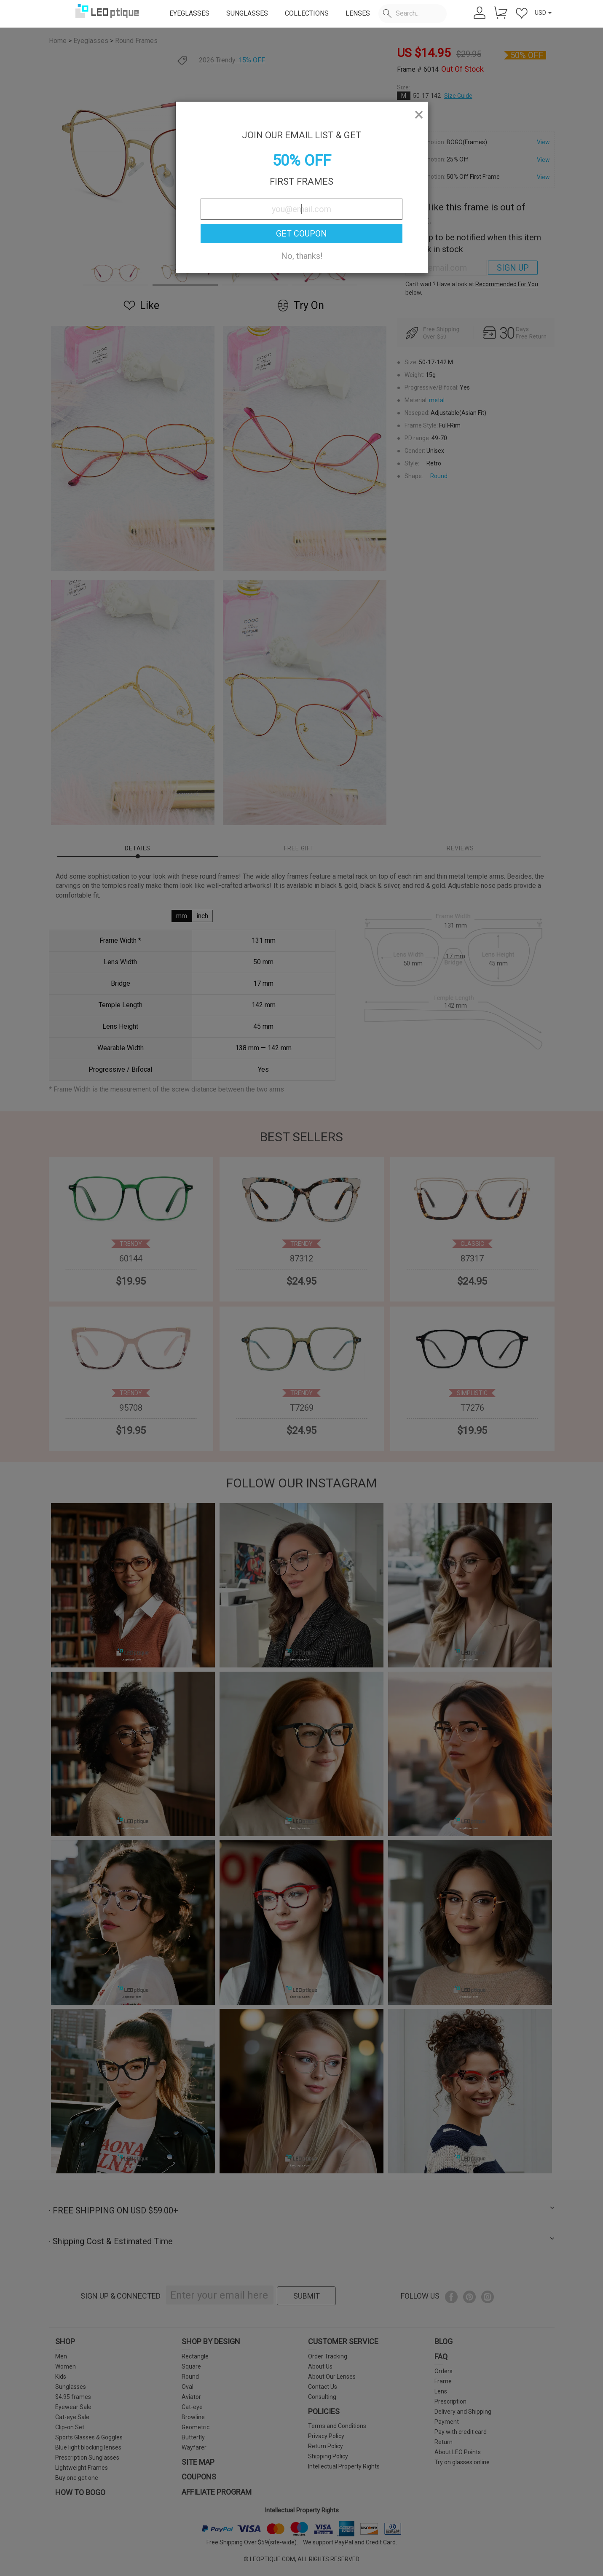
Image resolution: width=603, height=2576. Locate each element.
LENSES (358, 13)
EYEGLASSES (189, 13)
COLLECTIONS (307, 13)
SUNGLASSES (247, 13)
